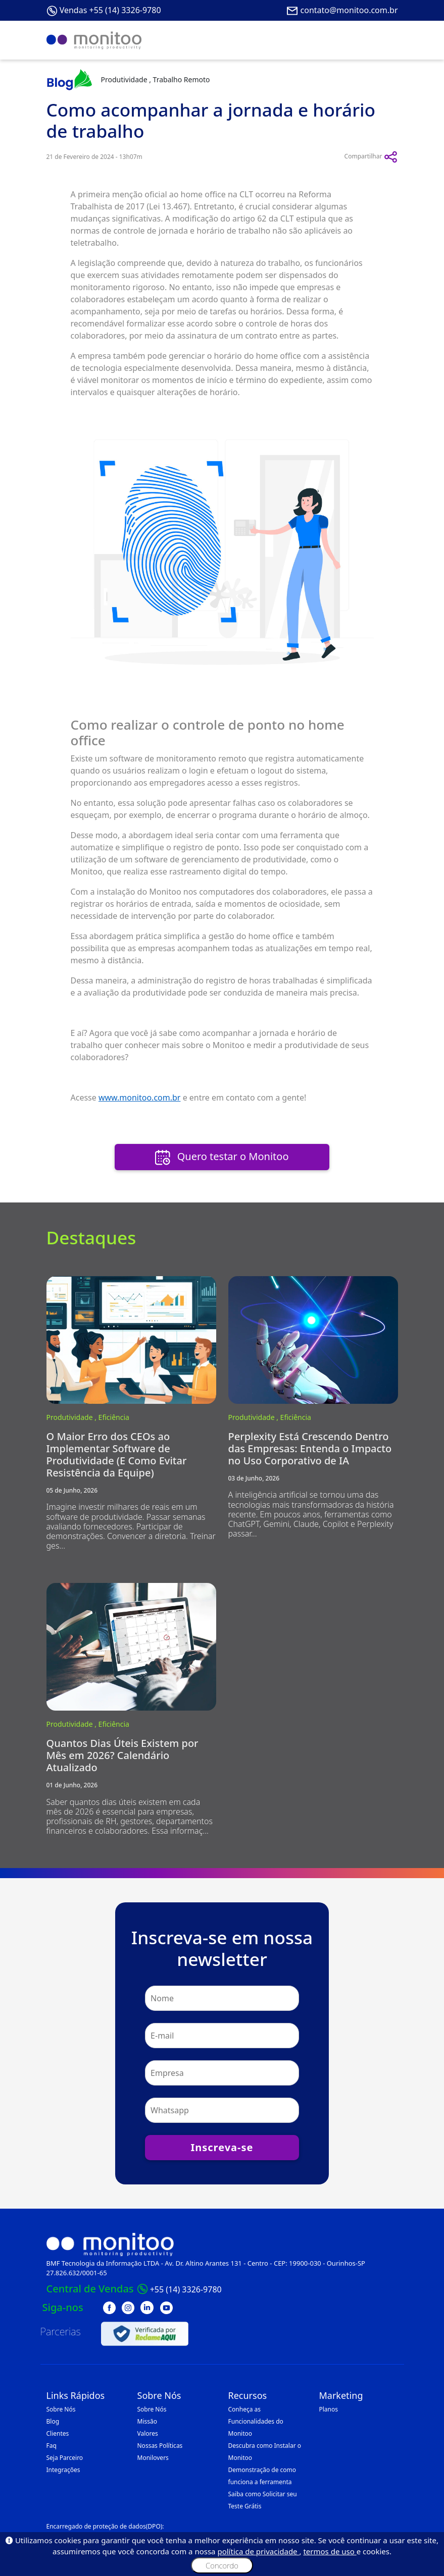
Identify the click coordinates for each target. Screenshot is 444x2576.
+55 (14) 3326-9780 (186, 2289)
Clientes (57, 2433)
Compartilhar (371, 157)
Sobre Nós (61, 2409)
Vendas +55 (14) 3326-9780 (110, 10)
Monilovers (153, 2457)
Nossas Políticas (160, 2445)
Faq (51, 2445)
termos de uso (329, 2551)
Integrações (63, 2469)
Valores (147, 2433)
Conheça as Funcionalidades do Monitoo (255, 2421)
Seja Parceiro (64, 2457)
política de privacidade (258, 2551)
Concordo (222, 2565)
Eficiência (113, 1417)
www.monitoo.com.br (139, 1097)
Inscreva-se (221, 2147)
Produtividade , (72, 1417)
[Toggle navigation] (384, 40)
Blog (53, 2421)
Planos (328, 2409)
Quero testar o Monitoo (221, 1157)
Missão (147, 2421)
